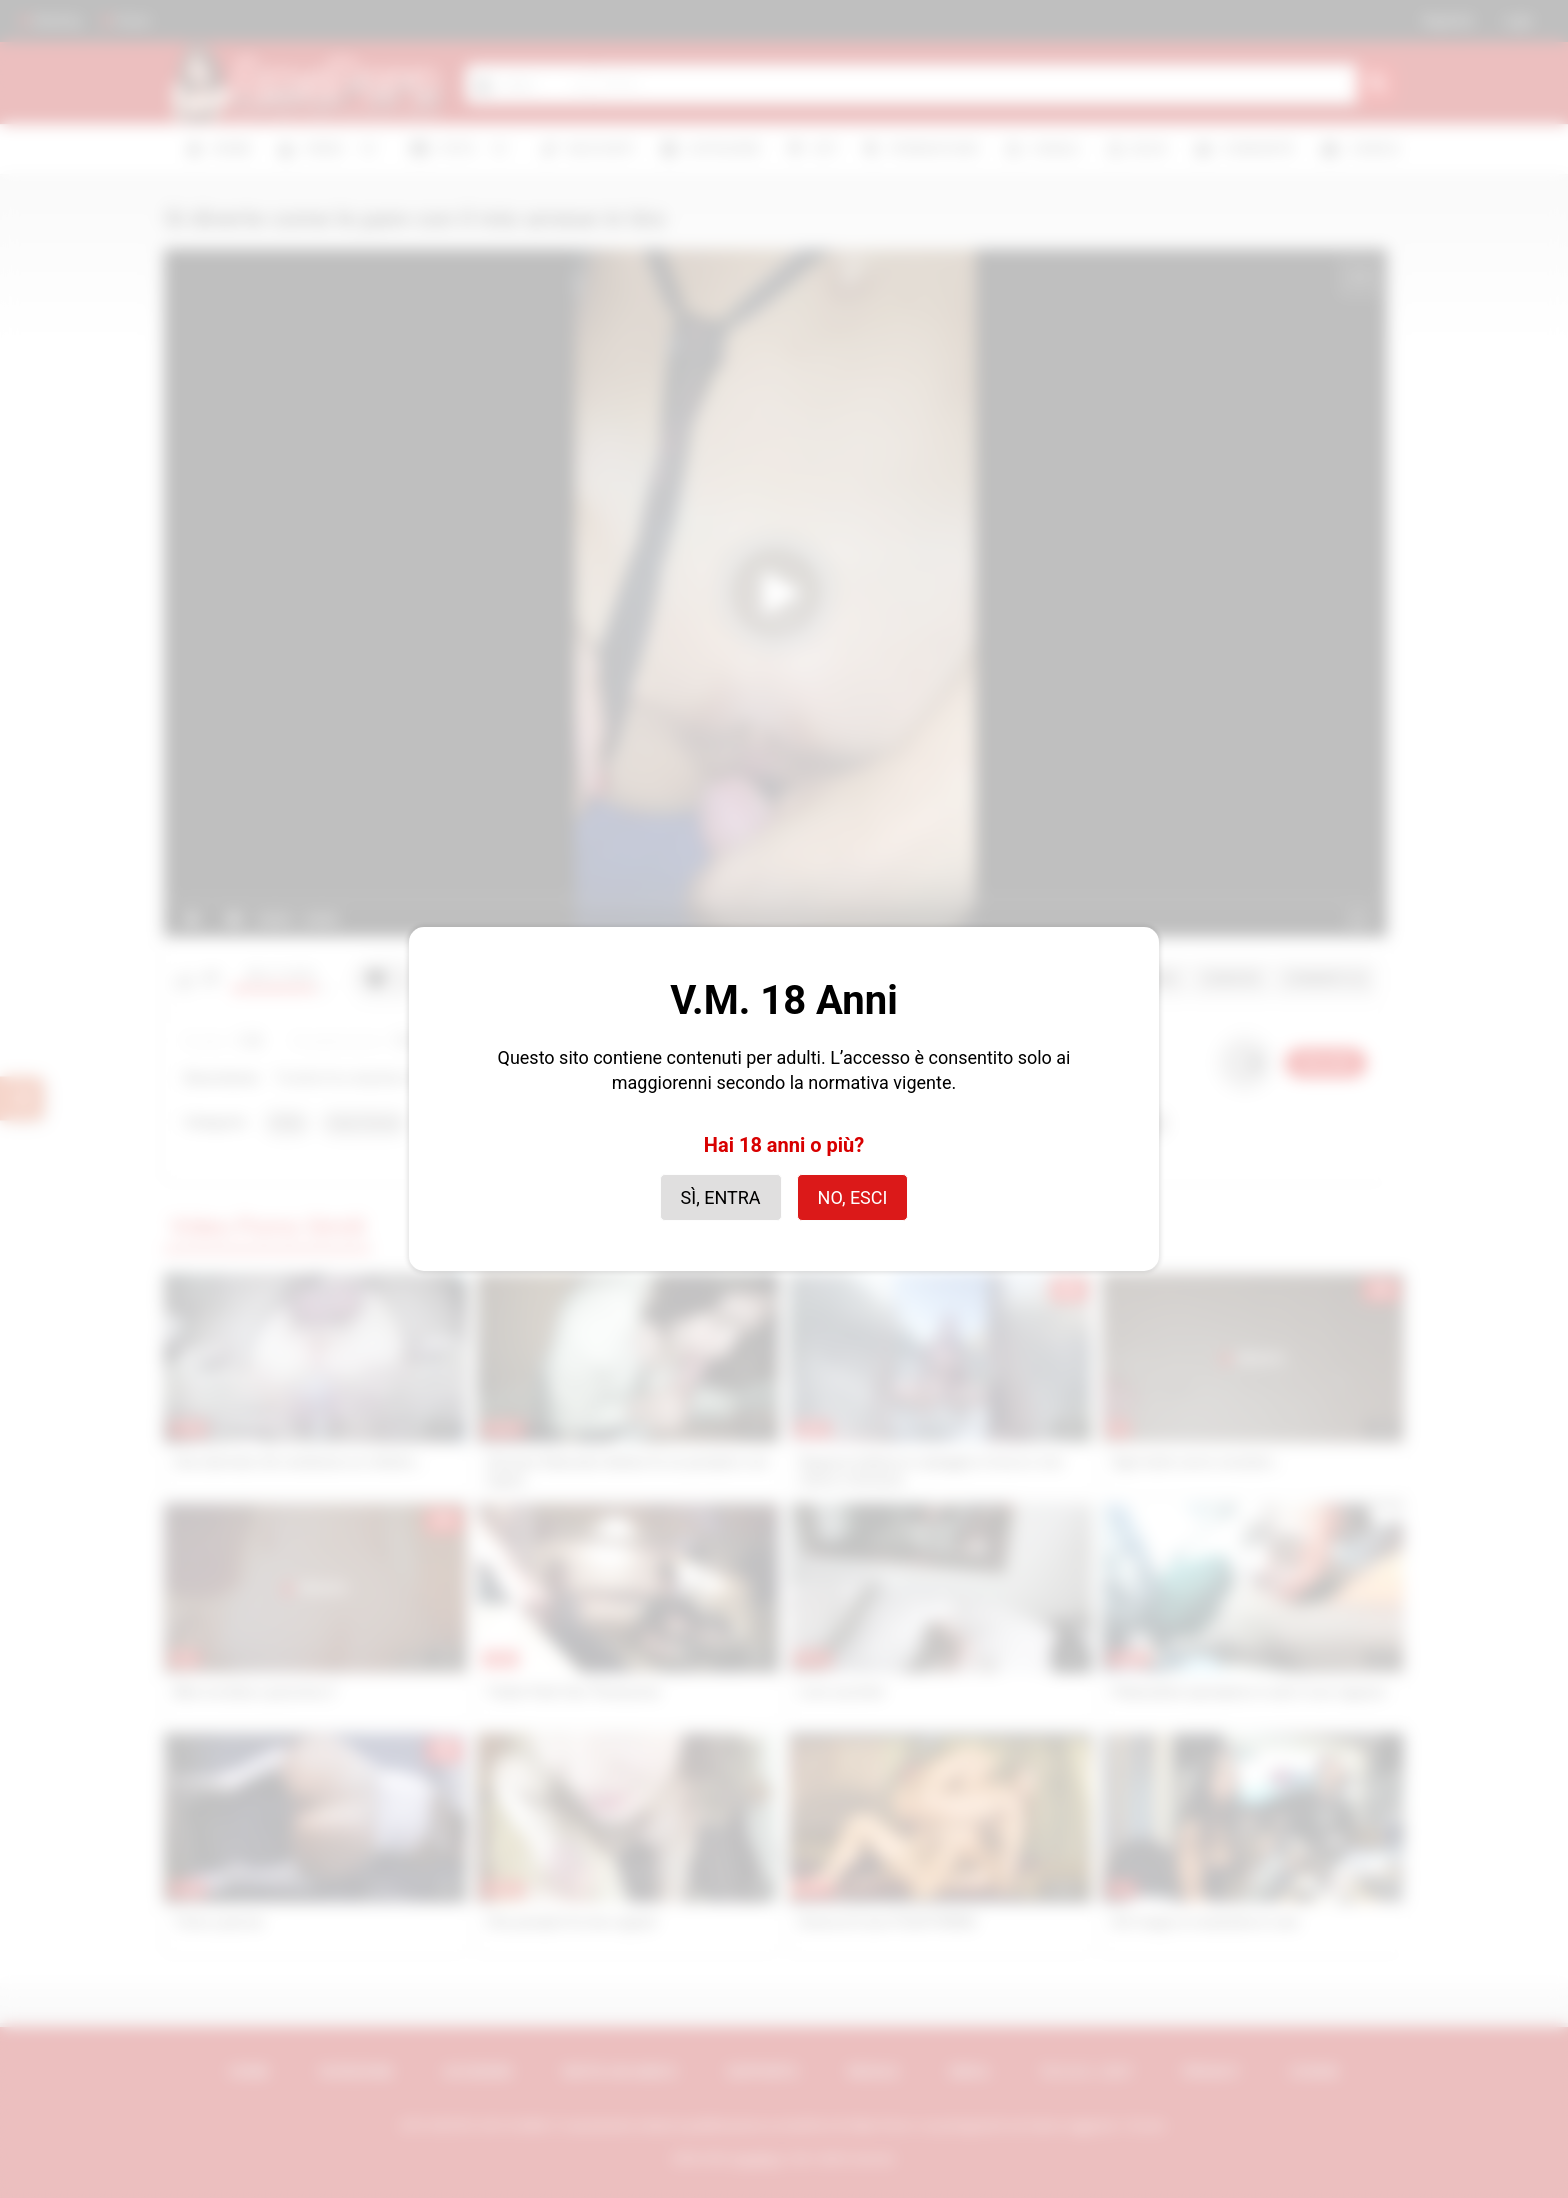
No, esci (853, 1197)
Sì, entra (721, 1197)
